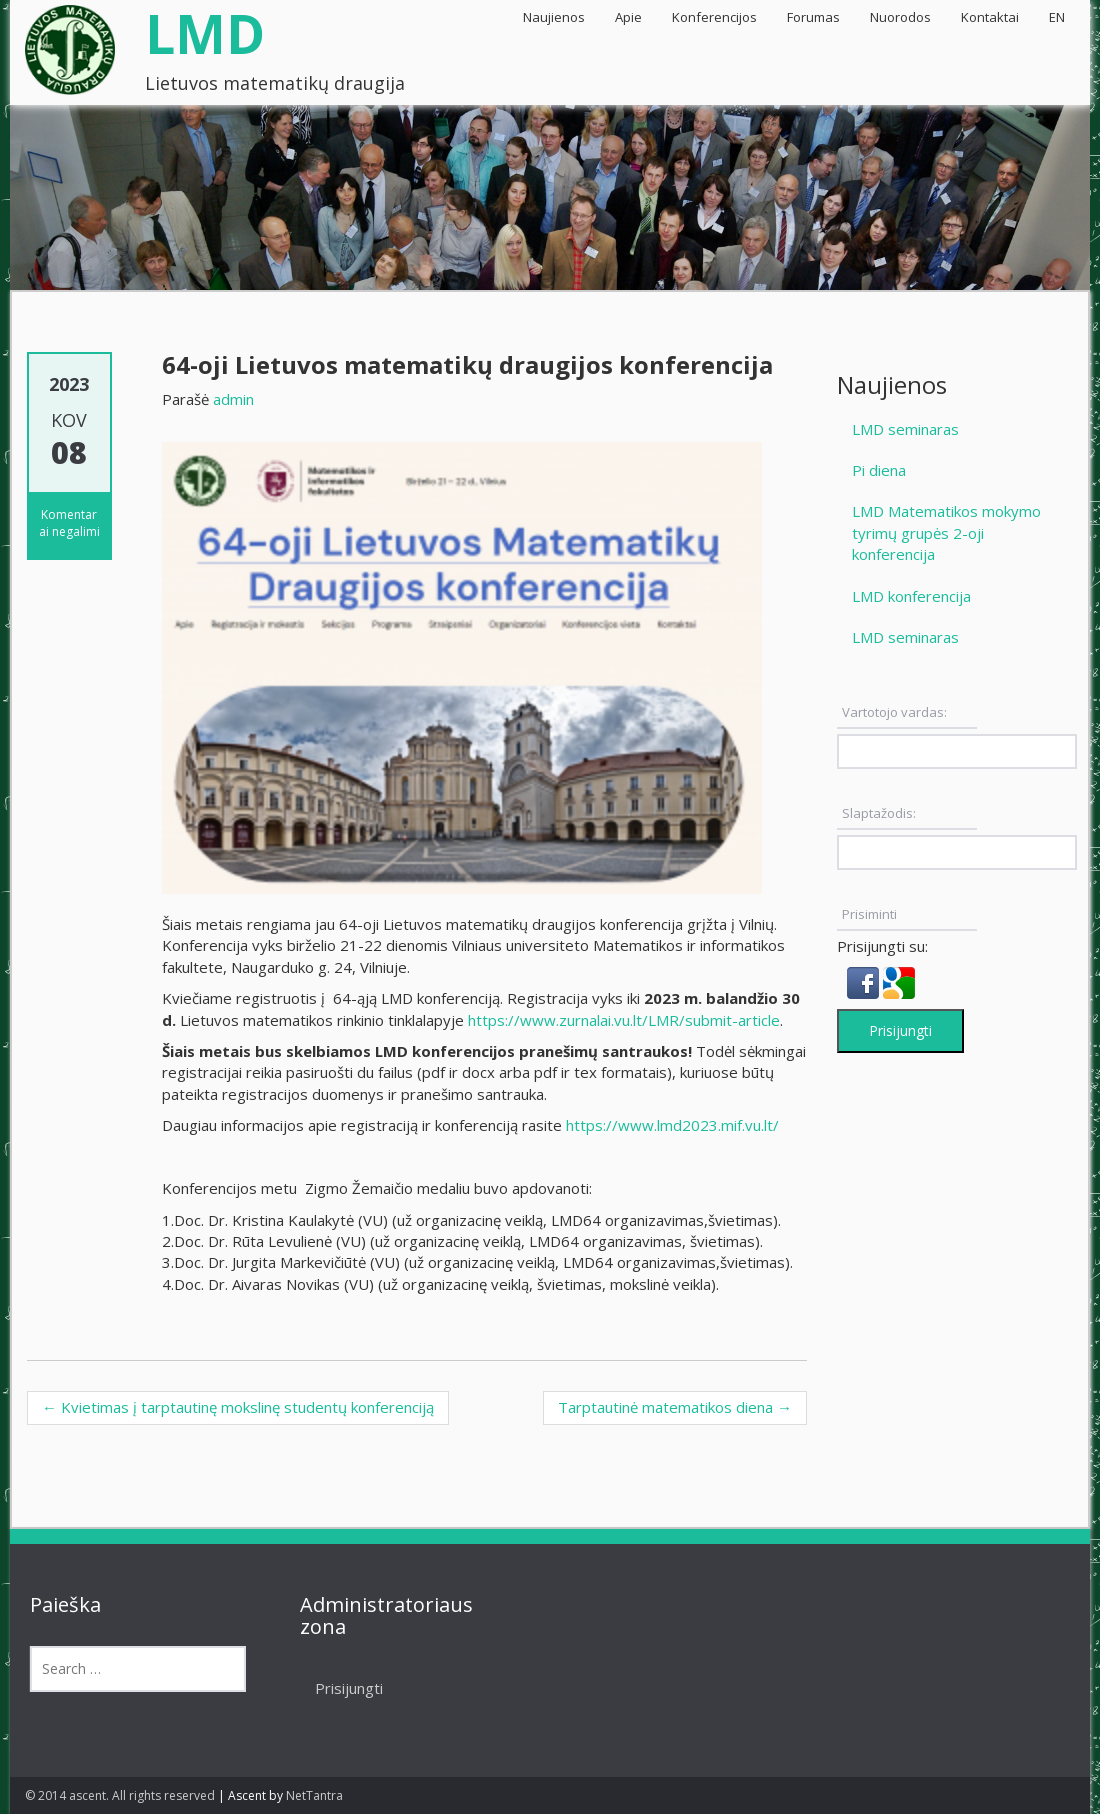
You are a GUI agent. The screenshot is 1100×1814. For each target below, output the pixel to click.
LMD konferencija (911, 596)
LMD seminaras (905, 429)
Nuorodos (900, 17)
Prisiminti (869, 914)
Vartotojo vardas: (894, 712)
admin (233, 399)
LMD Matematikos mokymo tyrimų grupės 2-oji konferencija (946, 532)
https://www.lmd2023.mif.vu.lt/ (672, 1125)
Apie (628, 17)
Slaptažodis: (879, 813)
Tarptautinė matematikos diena (675, 1407)
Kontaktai (990, 17)
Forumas (813, 17)
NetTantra (314, 1795)
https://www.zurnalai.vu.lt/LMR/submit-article (624, 1020)
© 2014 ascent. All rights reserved (120, 1795)
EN (1057, 17)
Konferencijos (714, 17)
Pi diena (879, 470)
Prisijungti (900, 1030)
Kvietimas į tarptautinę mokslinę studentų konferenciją (238, 1407)
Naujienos (554, 17)
